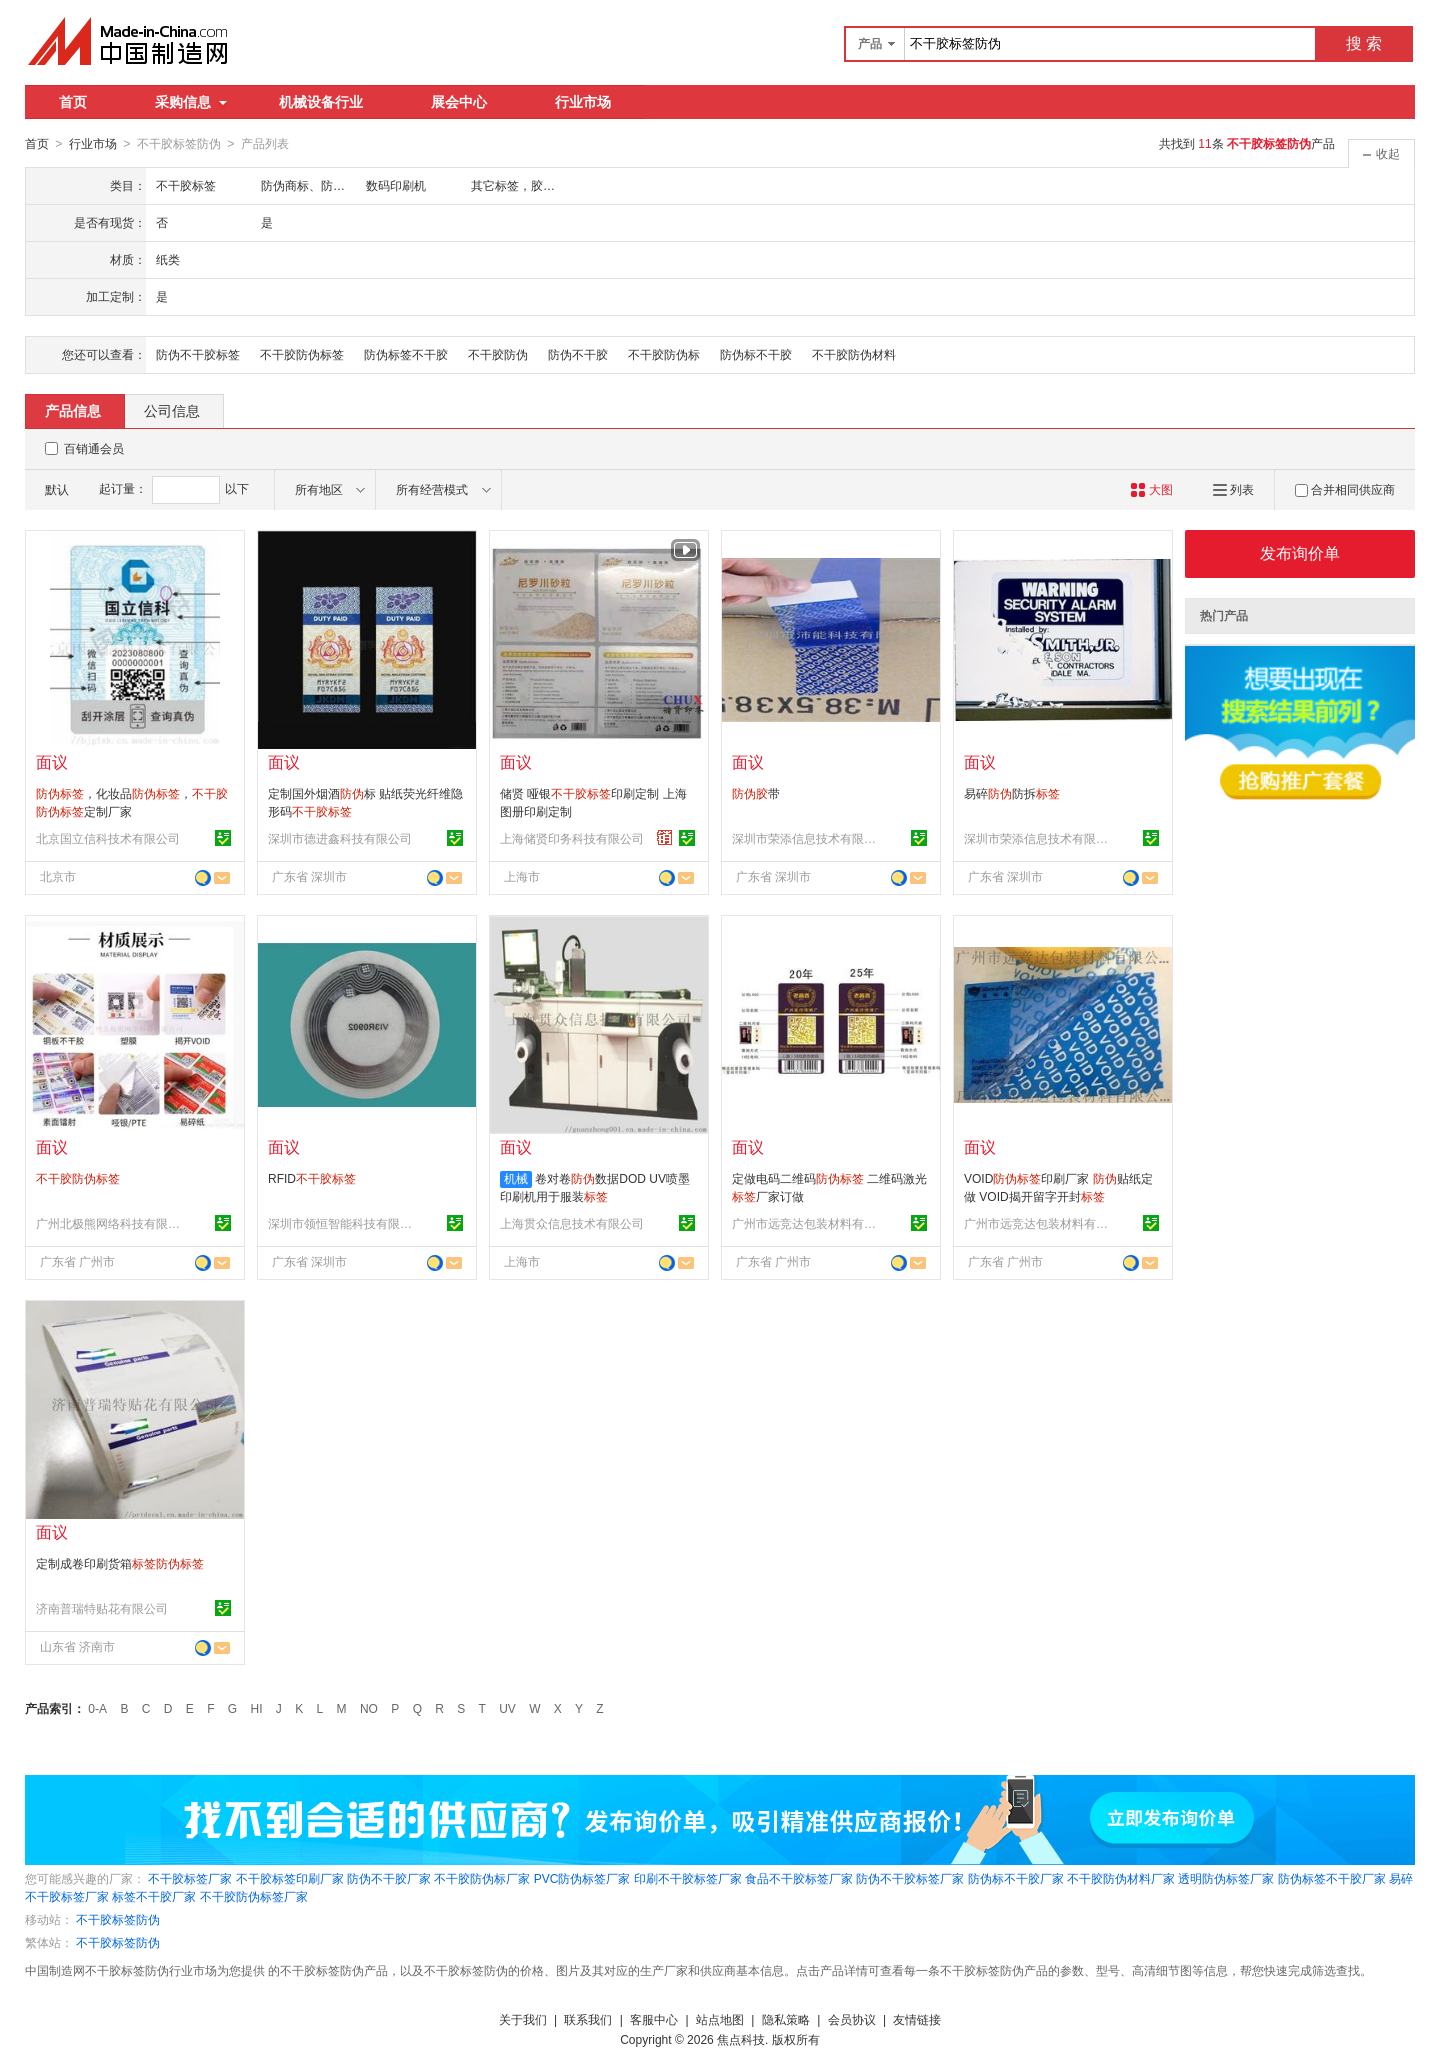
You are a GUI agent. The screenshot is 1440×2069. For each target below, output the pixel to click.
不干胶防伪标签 (302, 354)
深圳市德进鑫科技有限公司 (340, 838)
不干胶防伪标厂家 (482, 1878)
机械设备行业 (321, 102)
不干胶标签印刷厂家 (290, 1878)
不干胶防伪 (498, 354)
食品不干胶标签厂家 (799, 1878)
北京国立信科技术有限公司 (108, 838)
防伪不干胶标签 (198, 354)
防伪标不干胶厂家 (1016, 1878)
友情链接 (917, 2019)
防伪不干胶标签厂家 (910, 1878)
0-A (97, 1708)
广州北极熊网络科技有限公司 (111, 1223)
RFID (312, 1178)
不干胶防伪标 (664, 354)
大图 (1151, 489)
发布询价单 (1300, 552)
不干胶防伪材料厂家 (1121, 1878)
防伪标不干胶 (756, 354)
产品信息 (73, 410)
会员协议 (852, 2019)
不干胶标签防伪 (118, 1919)
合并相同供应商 (1345, 489)
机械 (516, 1178)
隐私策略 (786, 2019)
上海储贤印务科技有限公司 (572, 838)
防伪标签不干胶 (406, 354)
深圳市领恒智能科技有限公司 (343, 1223)
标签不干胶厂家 (154, 1896)
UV (507, 1708)
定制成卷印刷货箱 (120, 1563)
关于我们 (523, 2019)
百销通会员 (94, 448)
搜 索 (1364, 43)
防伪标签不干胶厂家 (1332, 1878)
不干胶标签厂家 (190, 1878)
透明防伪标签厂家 (1226, 1878)
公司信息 (172, 410)
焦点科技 (741, 2039)
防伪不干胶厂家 (389, 1878)
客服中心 (654, 2019)
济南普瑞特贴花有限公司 (102, 1608)
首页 (73, 102)
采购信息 (191, 102)
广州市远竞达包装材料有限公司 (807, 1223)
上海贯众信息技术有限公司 (572, 1223)
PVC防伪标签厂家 (582, 1878)
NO (369, 1708)
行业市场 (583, 102)
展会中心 (459, 102)
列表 (1233, 489)
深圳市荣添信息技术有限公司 (807, 838)
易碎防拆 (1012, 793)
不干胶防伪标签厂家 (254, 1896)
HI (257, 1708)
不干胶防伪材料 (854, 354)
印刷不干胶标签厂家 (688, 1878)
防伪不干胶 (578, 354)
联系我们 (588, 2019)
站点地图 (720, 2019)
